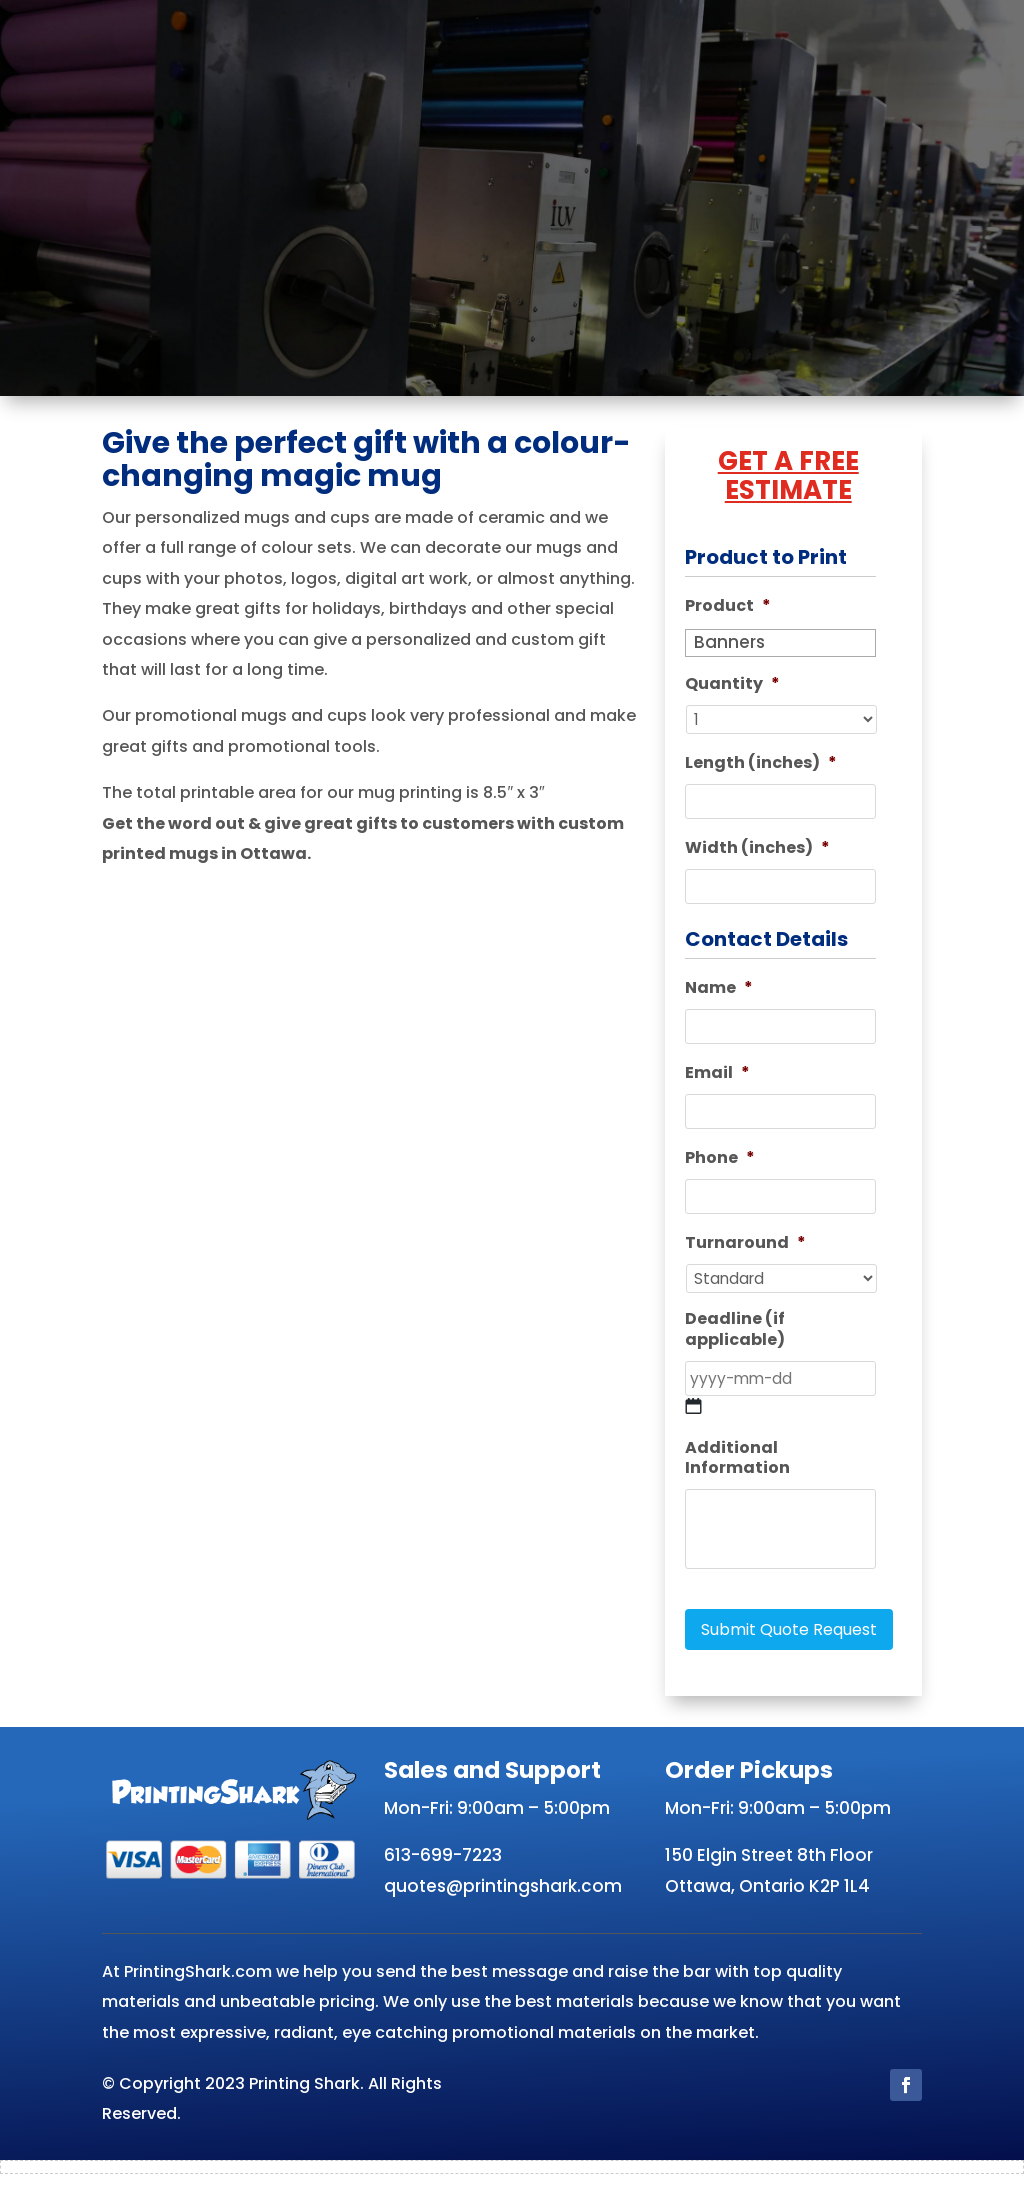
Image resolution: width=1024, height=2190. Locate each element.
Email (717, 1081)
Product (728, 606)
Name (719, 994)
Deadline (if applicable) (735, 1344)
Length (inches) (761, 765)
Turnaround (745, 1255)
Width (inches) (757, 852)
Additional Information (737, 1475)
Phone (720, 1168)
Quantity (732, 684)
